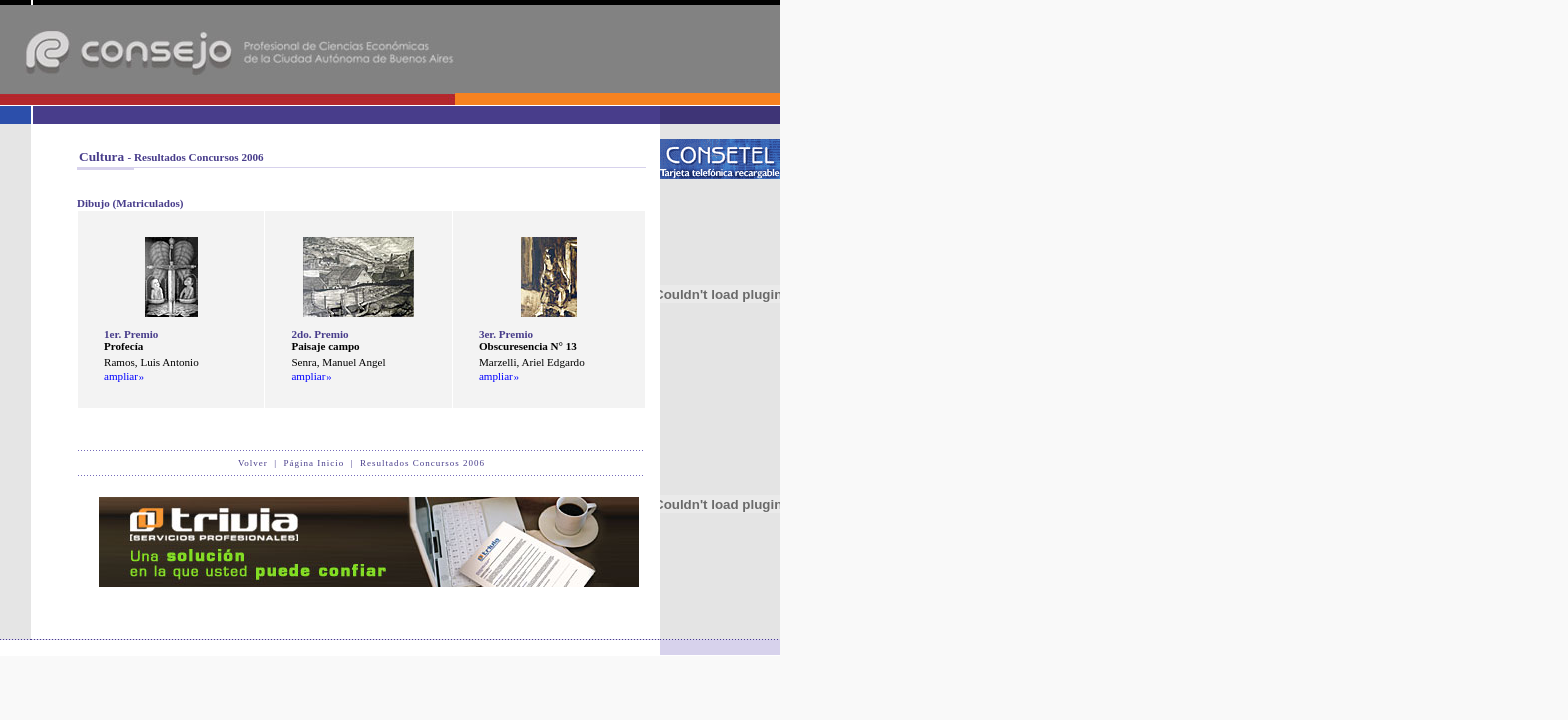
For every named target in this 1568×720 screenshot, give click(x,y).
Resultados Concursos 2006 (422, 463)
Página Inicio (314, 463)
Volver (253, 463)
